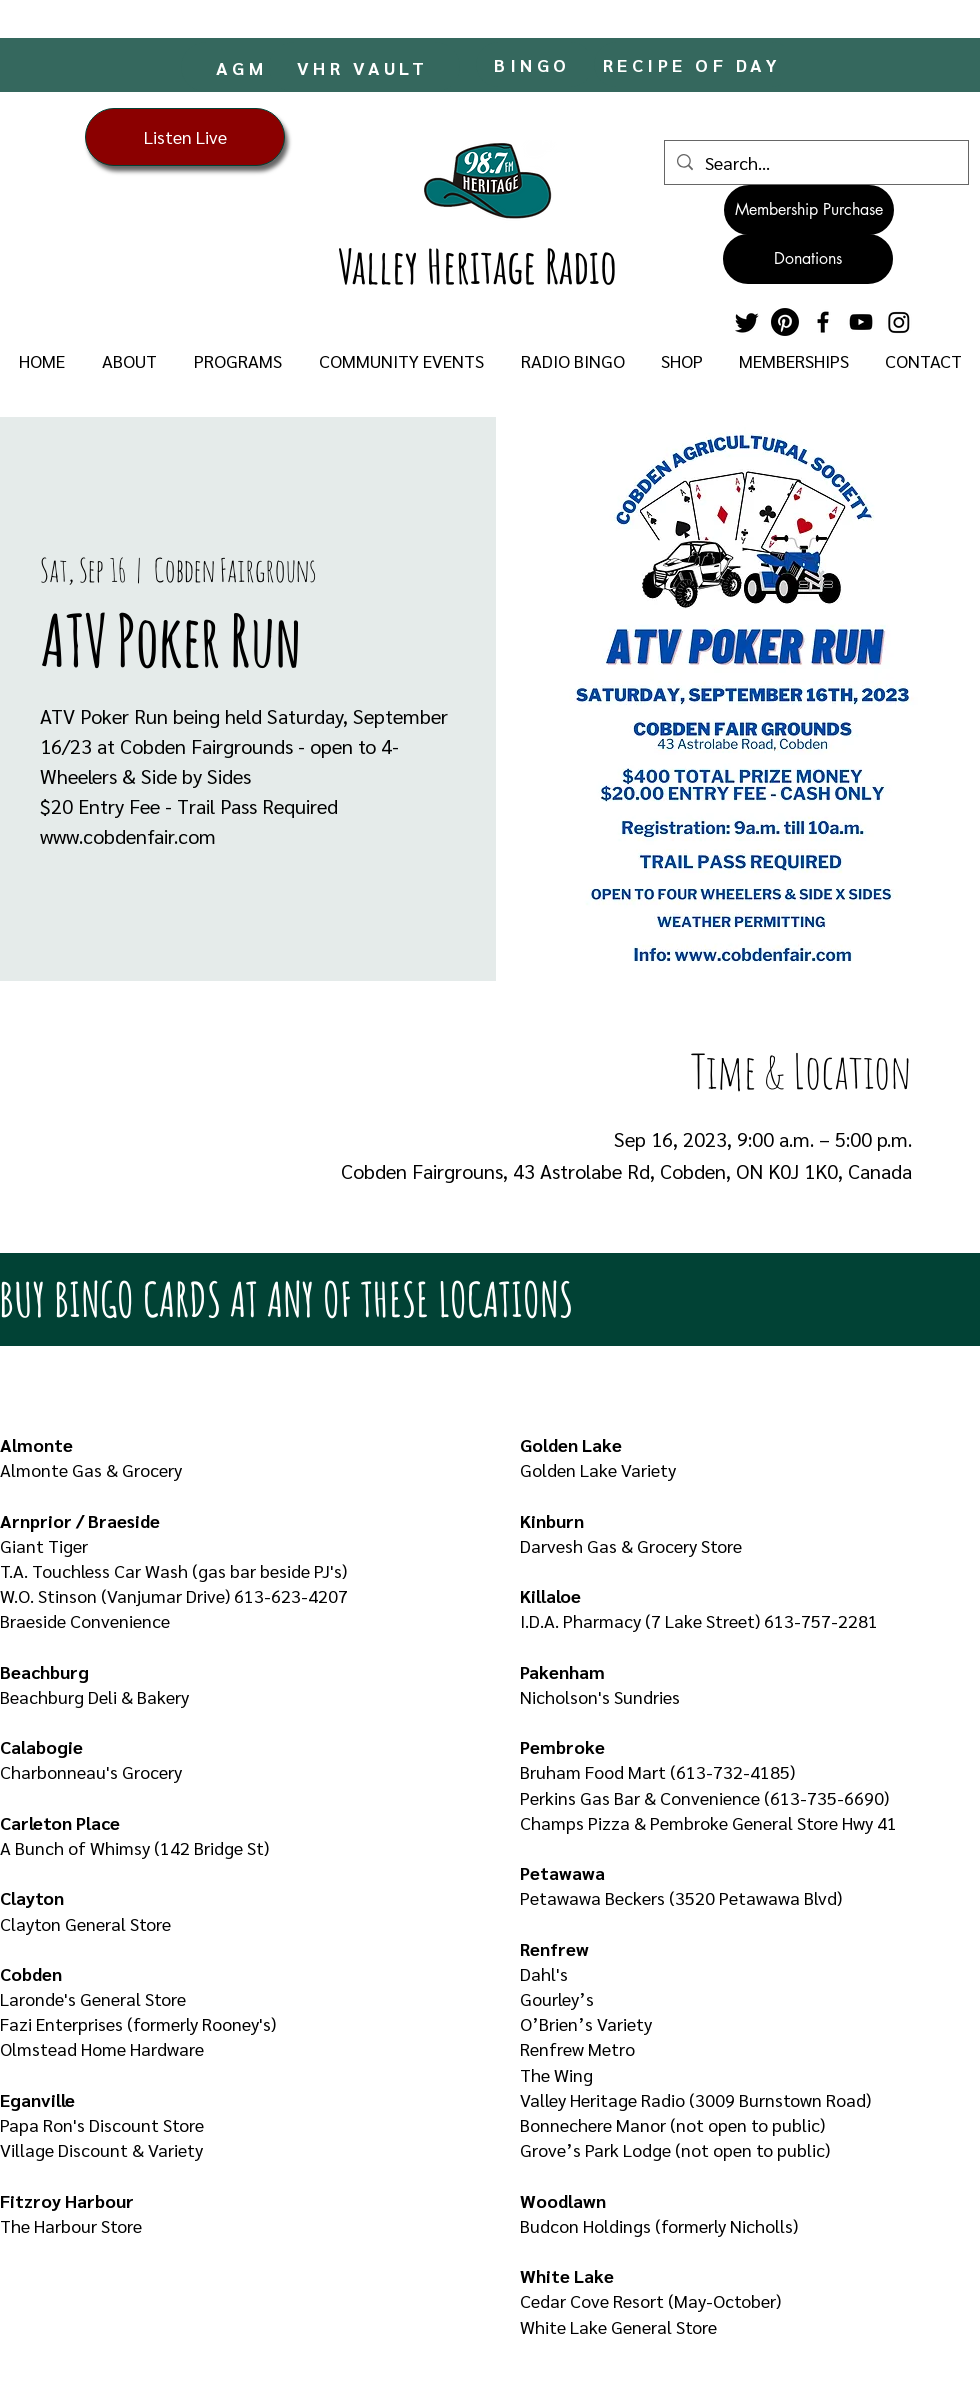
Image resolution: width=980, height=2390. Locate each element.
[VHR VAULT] (364, 67)
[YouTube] (861, 322)
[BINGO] (534, 64)
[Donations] (808, 259)
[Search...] (815, 162)
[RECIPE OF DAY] (694, 64)
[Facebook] (823, 322)
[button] (129, 361)
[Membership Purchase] (809, 210)
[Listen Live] (185, 137)
